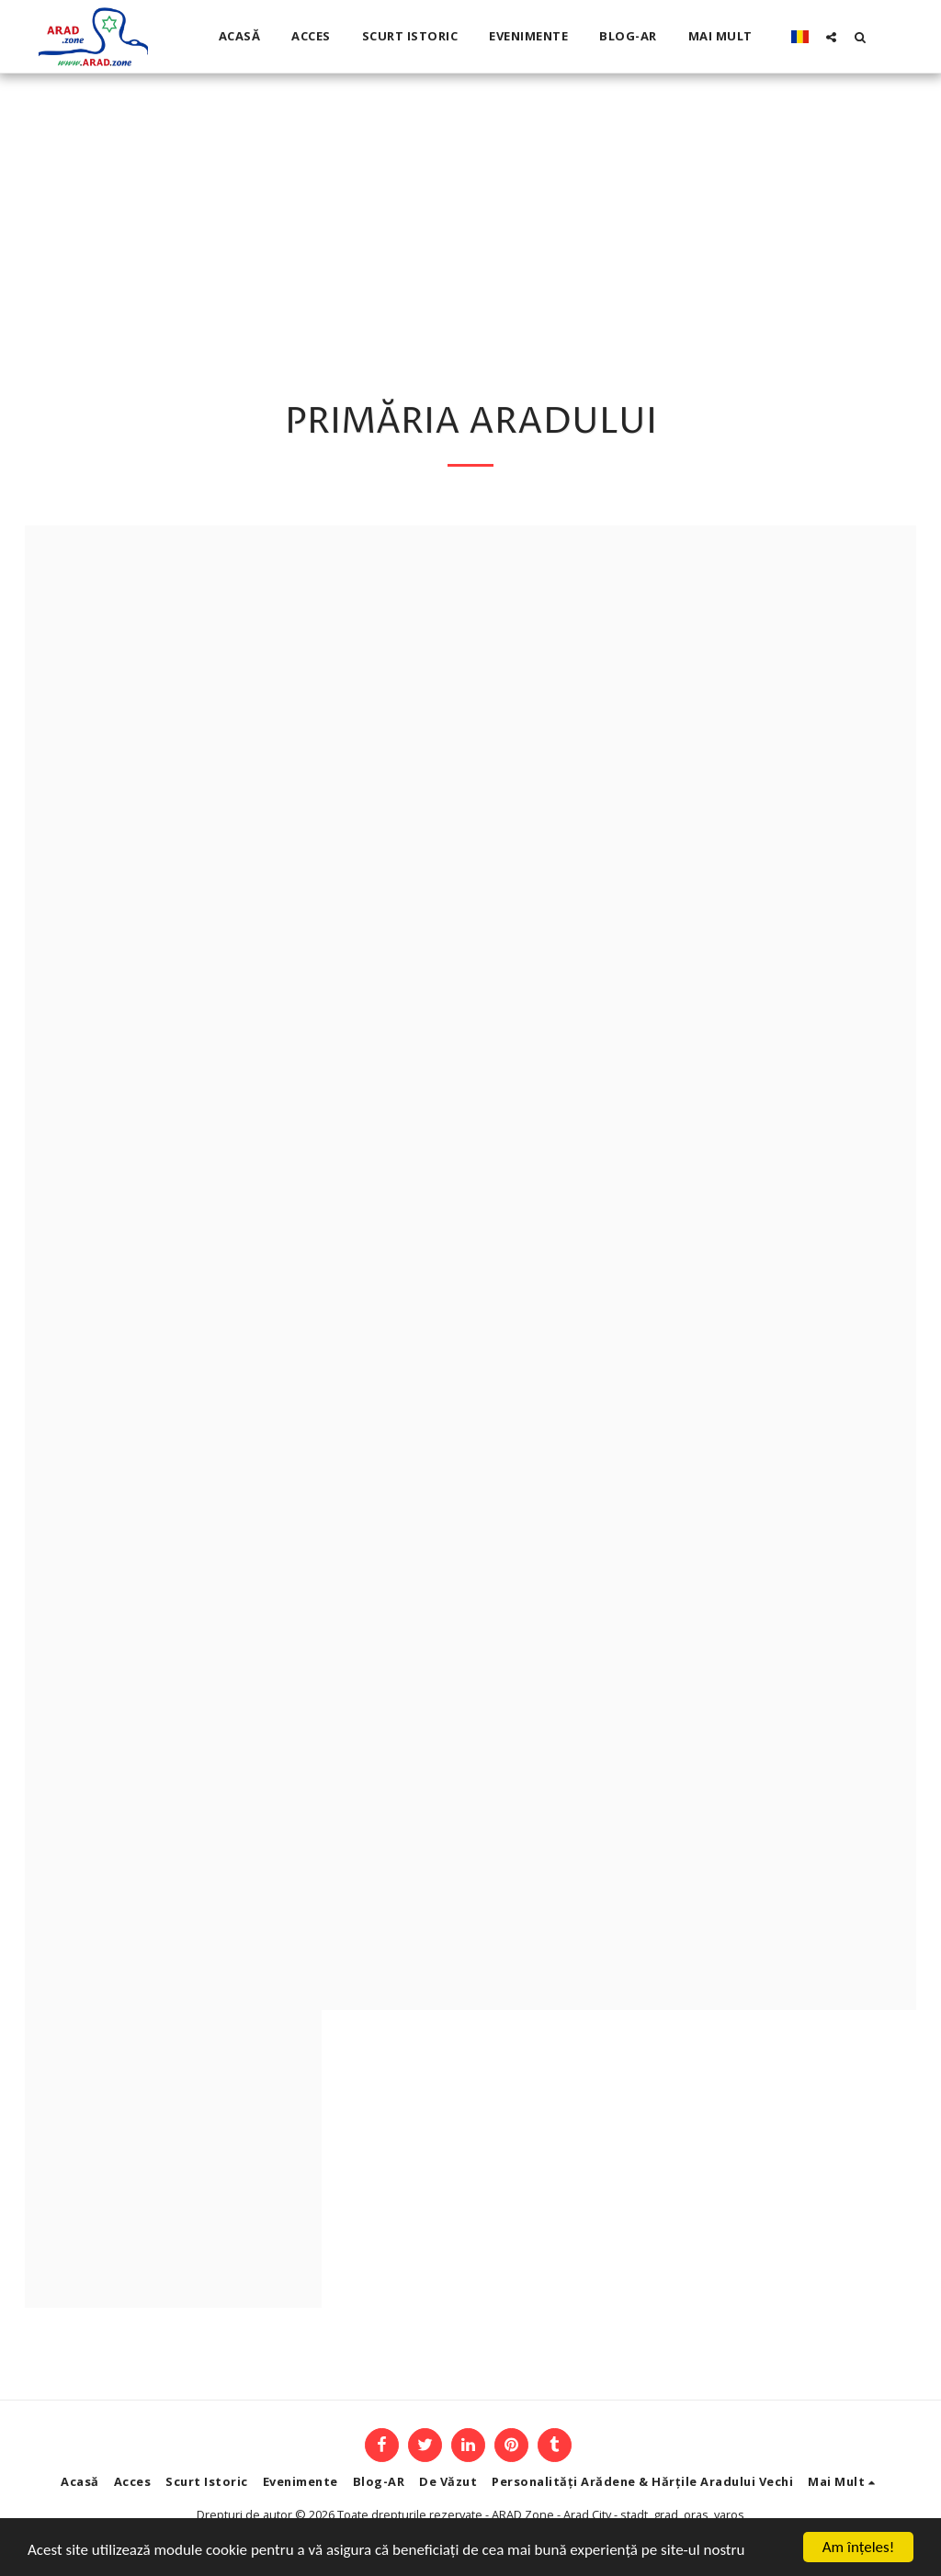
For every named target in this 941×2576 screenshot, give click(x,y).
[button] (831, 36)
